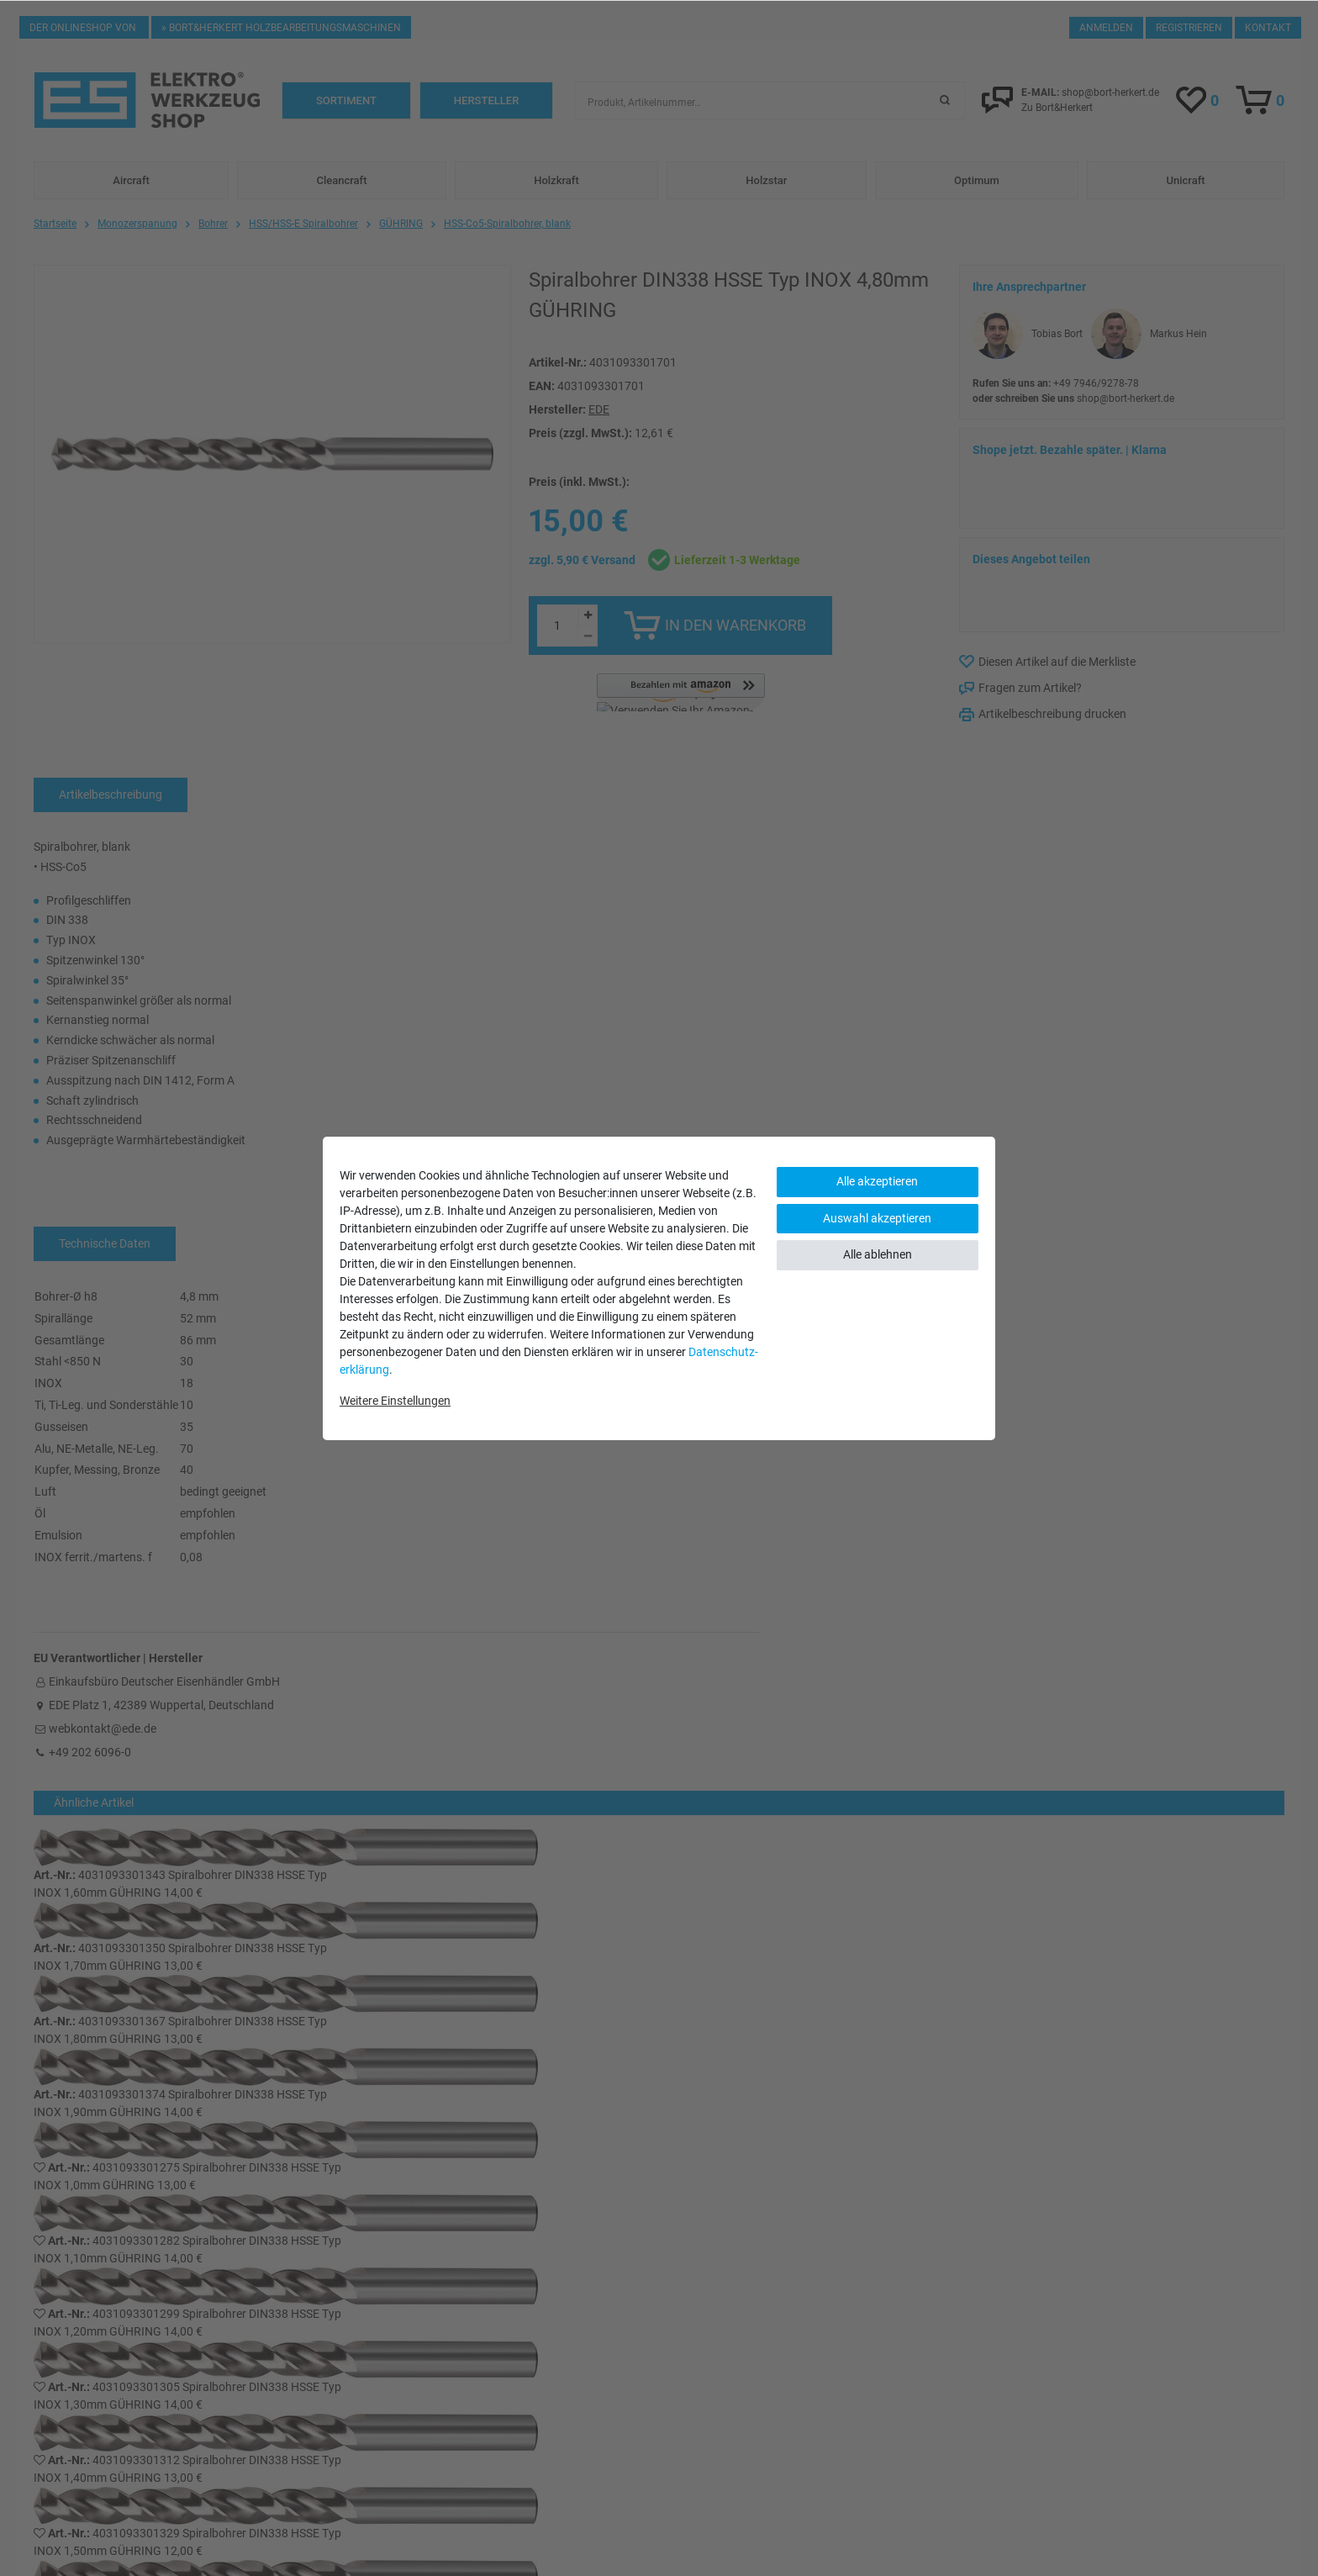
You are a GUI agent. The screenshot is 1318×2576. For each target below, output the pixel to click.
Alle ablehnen (877, 1254)
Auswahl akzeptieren (877, 1218)
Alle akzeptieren (877, 1181)
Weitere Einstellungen (395, 1400)
